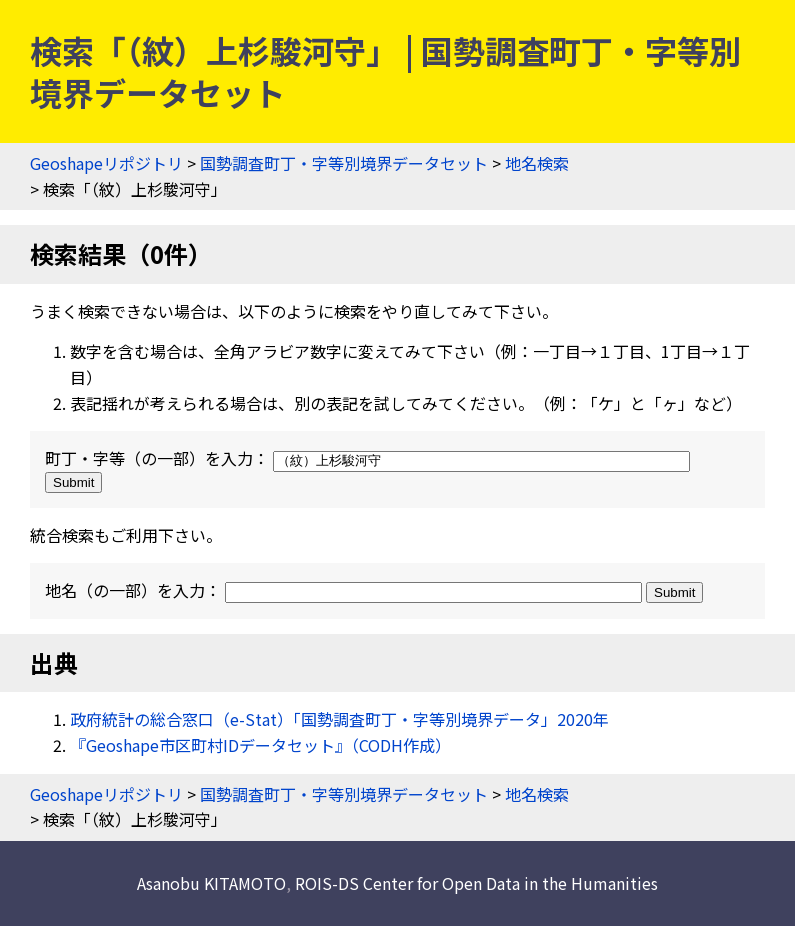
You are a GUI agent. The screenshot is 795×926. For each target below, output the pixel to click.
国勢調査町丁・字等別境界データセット (344, 163)
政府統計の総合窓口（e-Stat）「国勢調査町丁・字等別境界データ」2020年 (339, 719)
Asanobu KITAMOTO (211, 883)
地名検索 (537, 163)
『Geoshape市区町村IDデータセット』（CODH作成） (260, 745)
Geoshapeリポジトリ (106, 163)
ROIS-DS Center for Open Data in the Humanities (476, 883)
